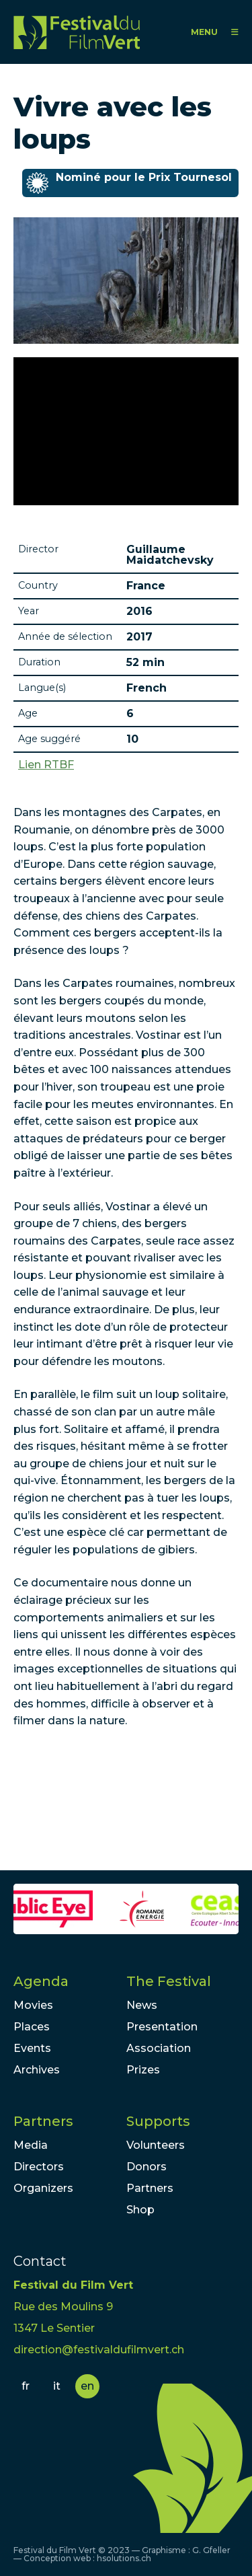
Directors (38, 2166)
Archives (36, 2069)
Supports (158, 2121)
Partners (43, 2121)
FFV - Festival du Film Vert (76, 32)
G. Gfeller (211, 2550)
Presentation (162, 2026)
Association (158, 2048)
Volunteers (155, 2145)
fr (26, 2386)
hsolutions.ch (124, 2558)
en (87, 2386)
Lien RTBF (46, 765)
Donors (146, 2166)
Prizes (143, 2069)
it (56, 2386)
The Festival (168, 1981)
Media (30, 2145)
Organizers (43, 2188)
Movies (33, 2005)
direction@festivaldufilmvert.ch (98, 2349)
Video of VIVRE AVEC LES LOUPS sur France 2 (126, 431)
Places (31, 2026)
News (141, 2005)
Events (32, 2048)
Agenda (41, 1981)
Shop (140, 2209)
